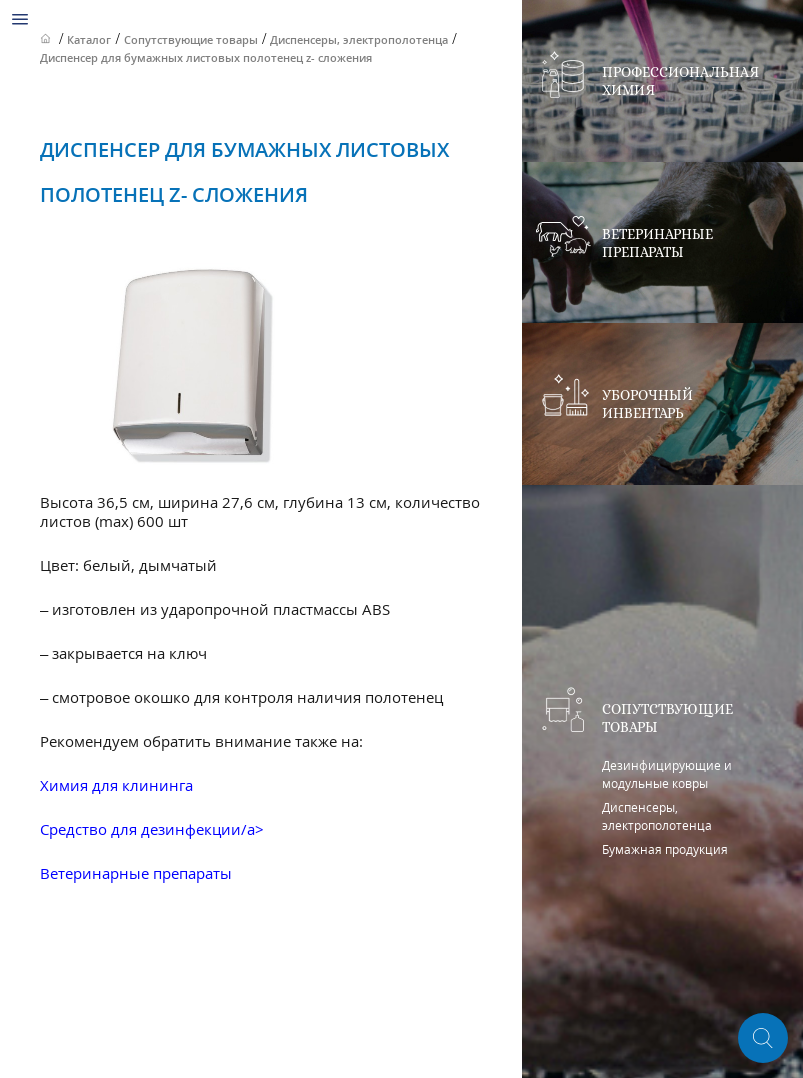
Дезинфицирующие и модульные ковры (667, 774)
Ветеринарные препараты (136, 873)
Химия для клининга (116, 785)
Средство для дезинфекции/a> (152, 829)
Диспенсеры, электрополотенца (657, 816)
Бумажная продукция (665, 849)
